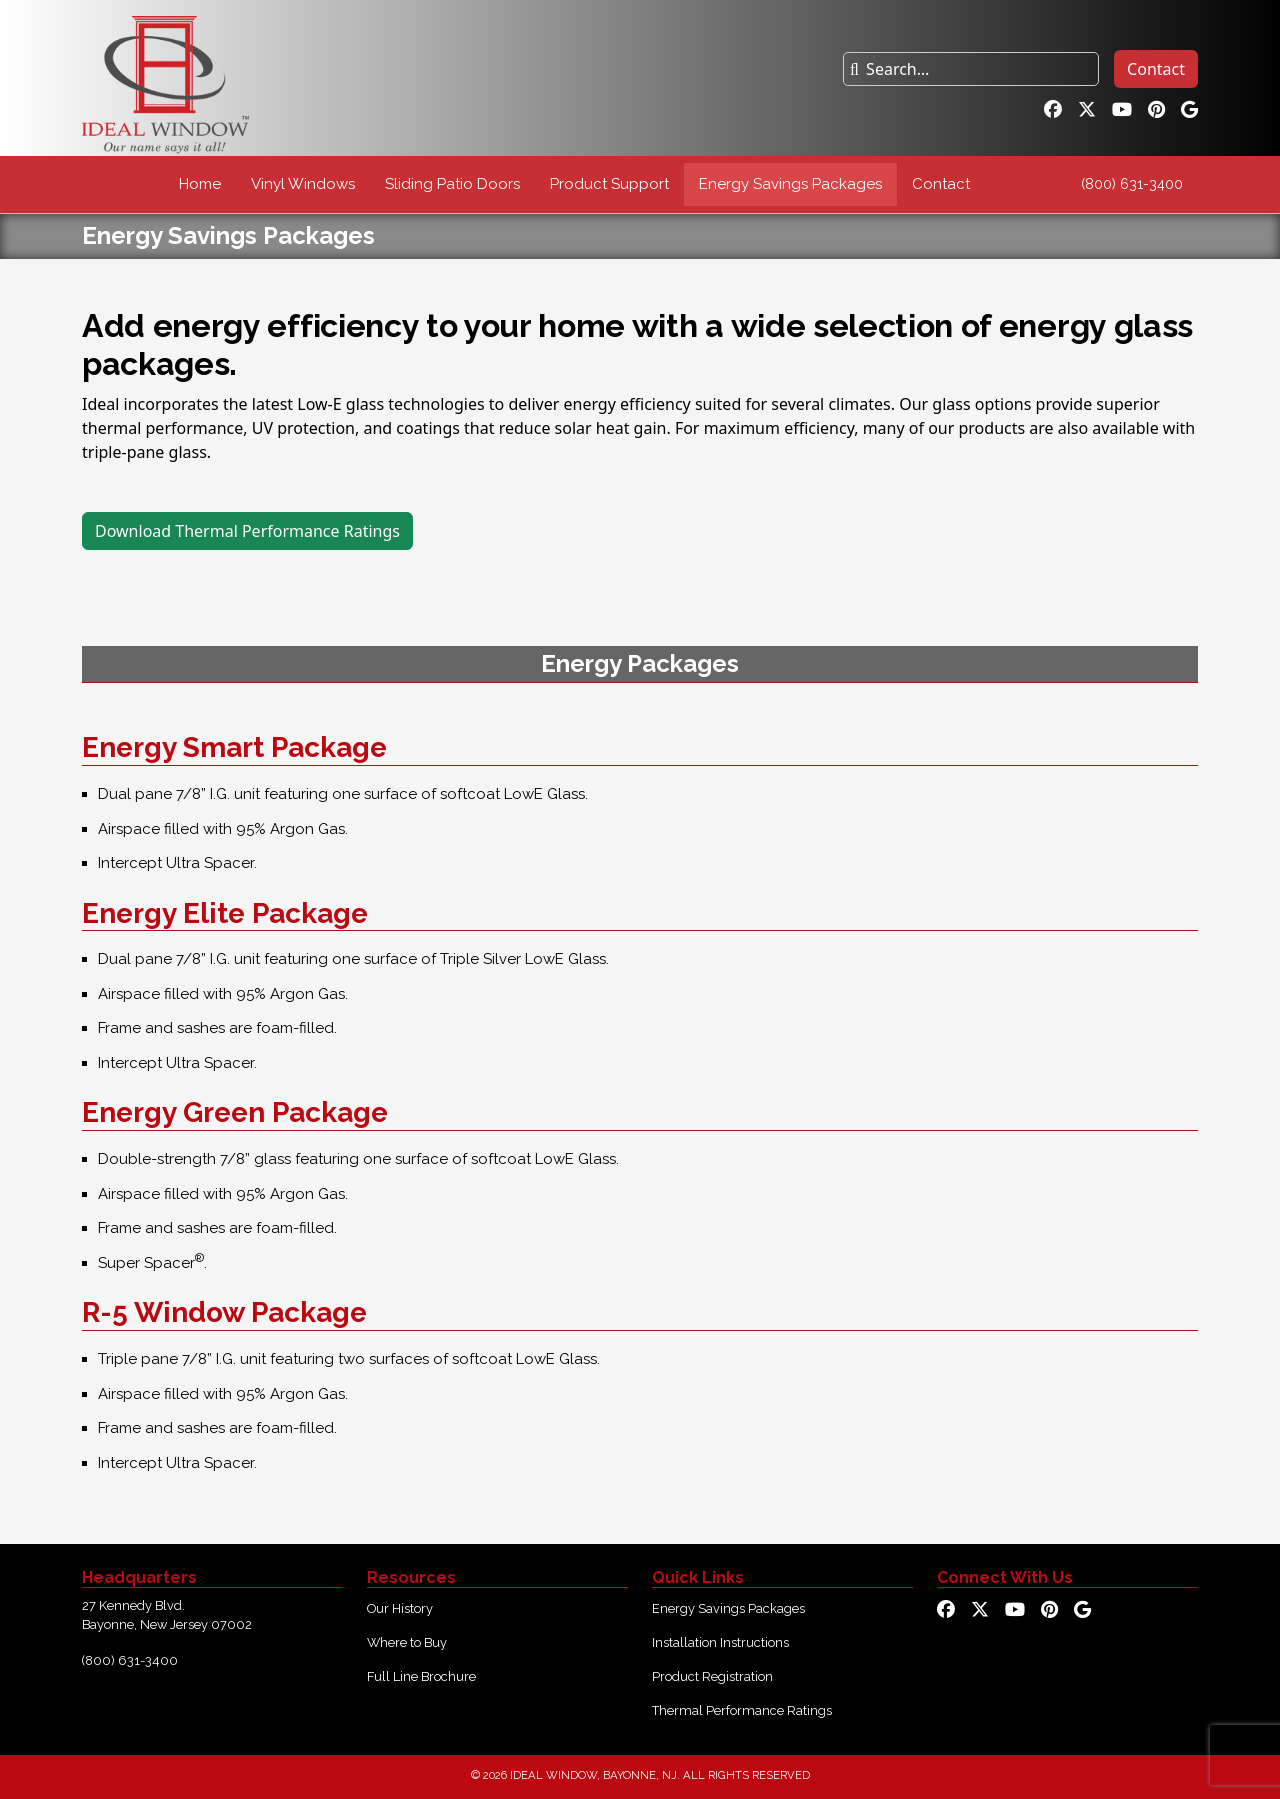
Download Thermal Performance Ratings (247, 531)
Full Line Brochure (421, 1676)
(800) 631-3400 (1132, 184)
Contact (1156, 69)
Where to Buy (407, 1642)
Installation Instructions (720, 1642)
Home (200, 184)
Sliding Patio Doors (452, 184)
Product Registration (712, 1676)
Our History (400, 1608)
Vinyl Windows (303, 184)
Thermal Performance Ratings (742, 1710)
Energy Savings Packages (790, 184)
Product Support (609, 184)
